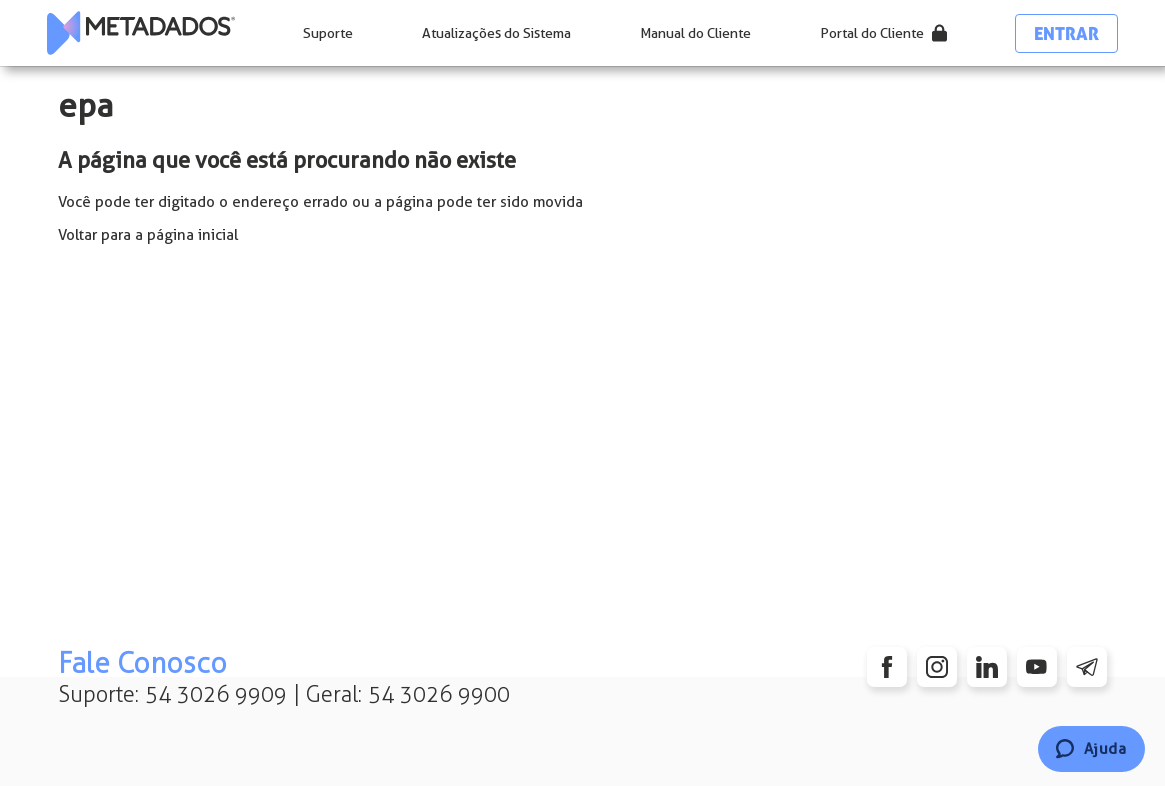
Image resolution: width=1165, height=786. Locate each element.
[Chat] (1091, 749)
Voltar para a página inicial (148, 235)
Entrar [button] (1066, 33)
